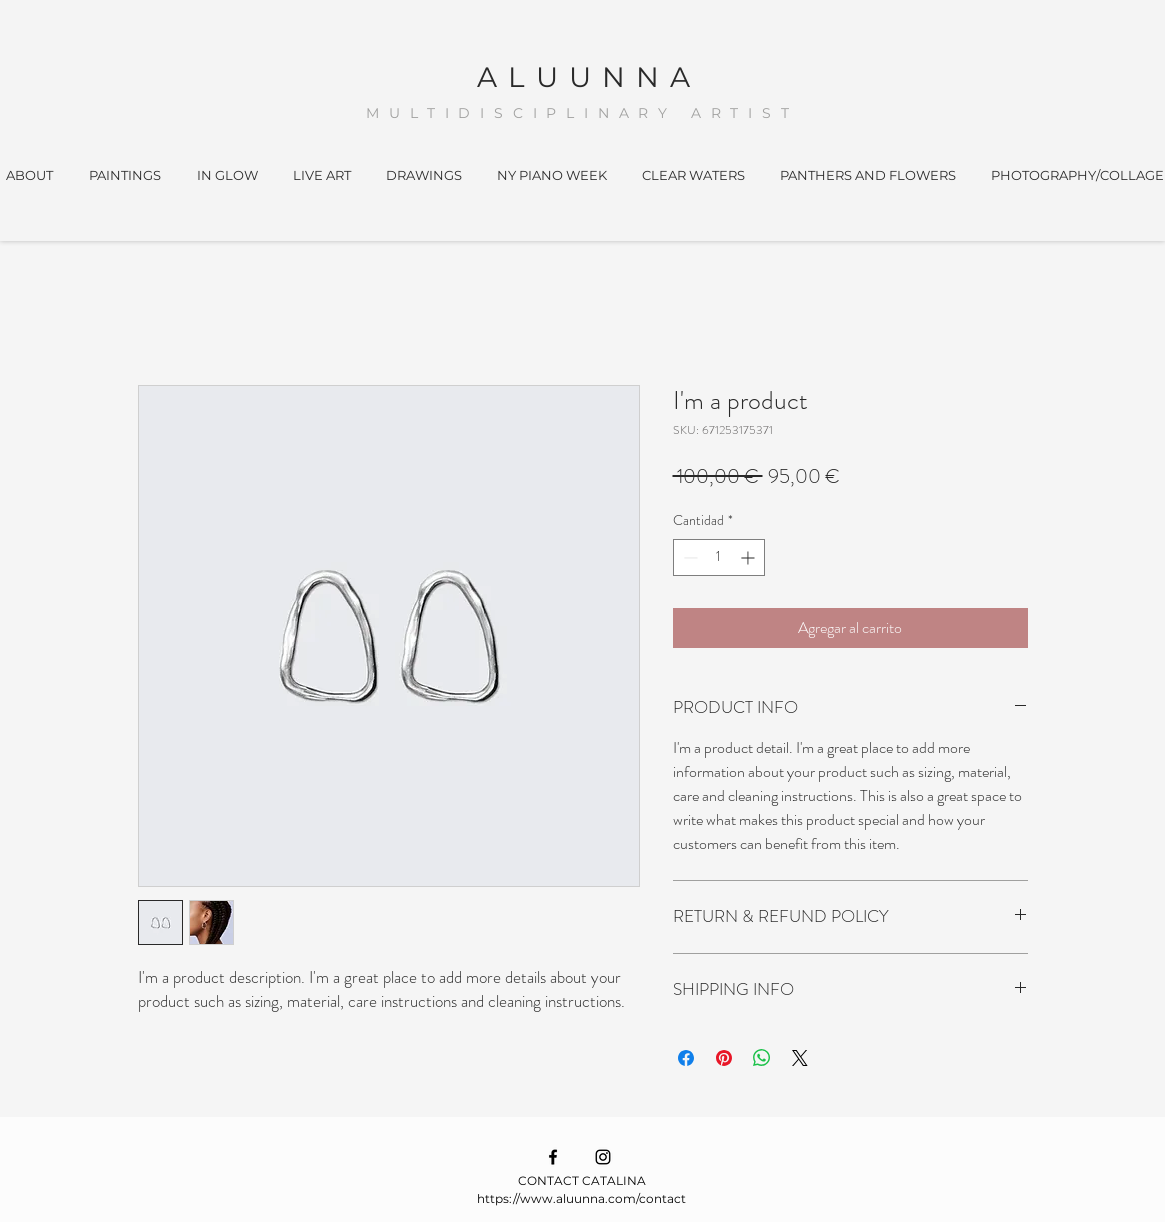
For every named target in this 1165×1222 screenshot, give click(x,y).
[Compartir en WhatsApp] (762, 1058)
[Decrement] (688, 557)
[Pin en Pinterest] (724, 1058)
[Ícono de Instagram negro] (603, 1157)
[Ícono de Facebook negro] (553, 1157)
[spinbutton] (719, 557)
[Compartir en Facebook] (686, 1058)
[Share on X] (800, 1058)
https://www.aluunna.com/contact (581, 1198)
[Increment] (749, 557)
